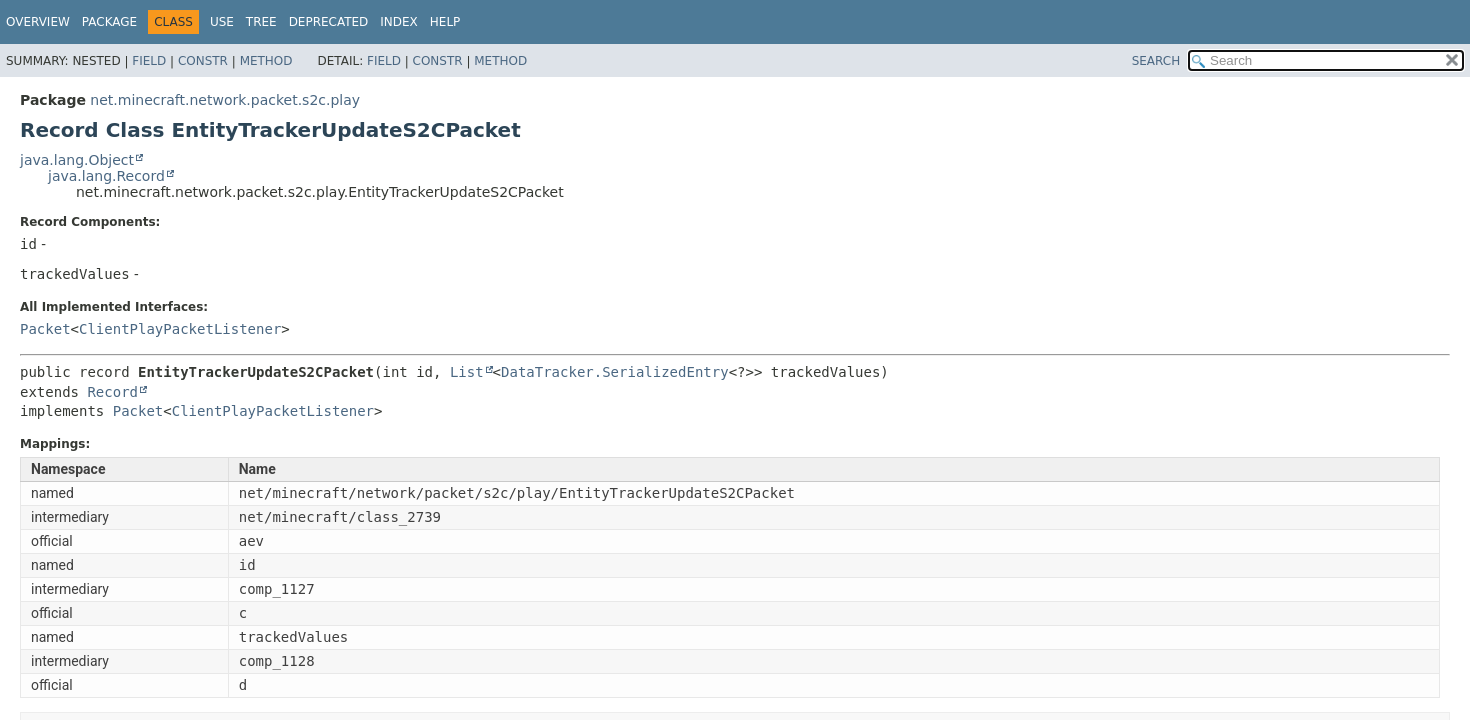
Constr (203, 61)
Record (112, 392)
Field (149, 61)
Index (399, 22)
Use (222, 22)
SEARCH (1156, 61)
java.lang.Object (77, 160)
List (467, 372)
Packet (45, 329)
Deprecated (329, 22)
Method (266, 61)
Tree (261, 22)
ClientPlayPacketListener (180, 329)
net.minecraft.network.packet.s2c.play (225, 100)
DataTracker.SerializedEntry (615, 372)
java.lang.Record (106, 176)
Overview (38, 22)
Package (109, 22)
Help (445, 22)
